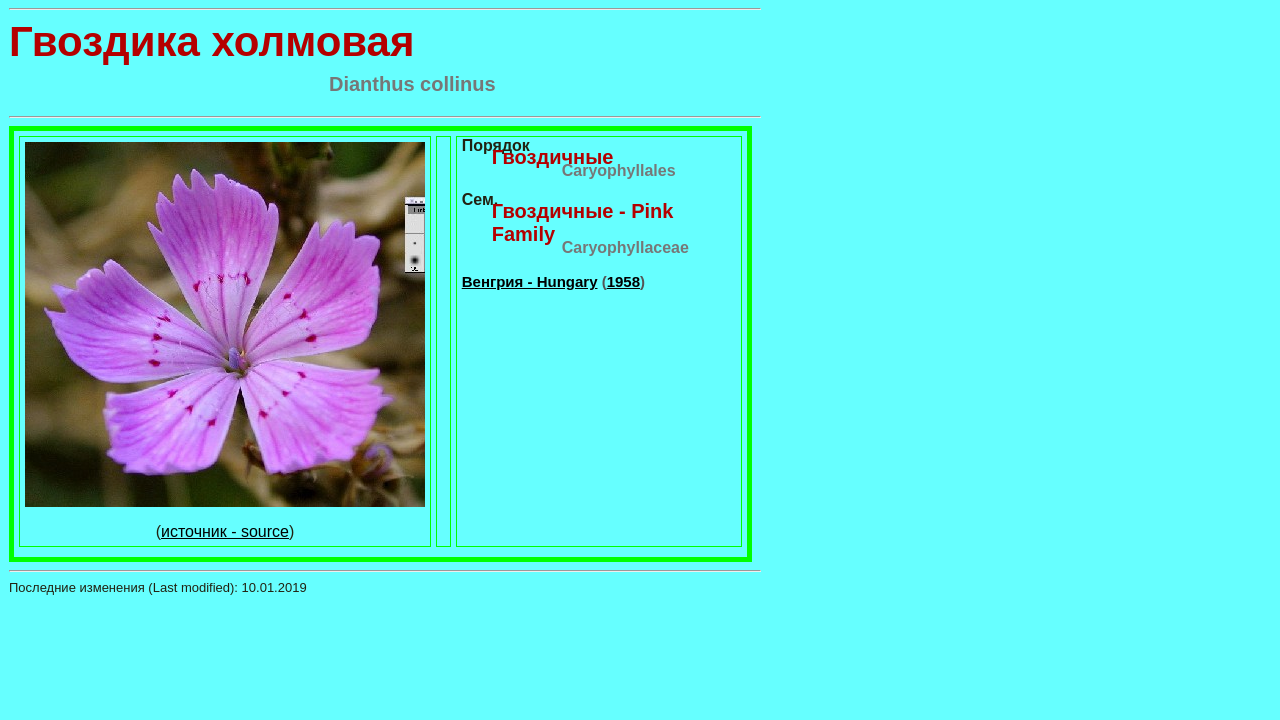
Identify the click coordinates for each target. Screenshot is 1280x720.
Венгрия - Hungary (530, 281)
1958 (623, 281)
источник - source (225, 531)
